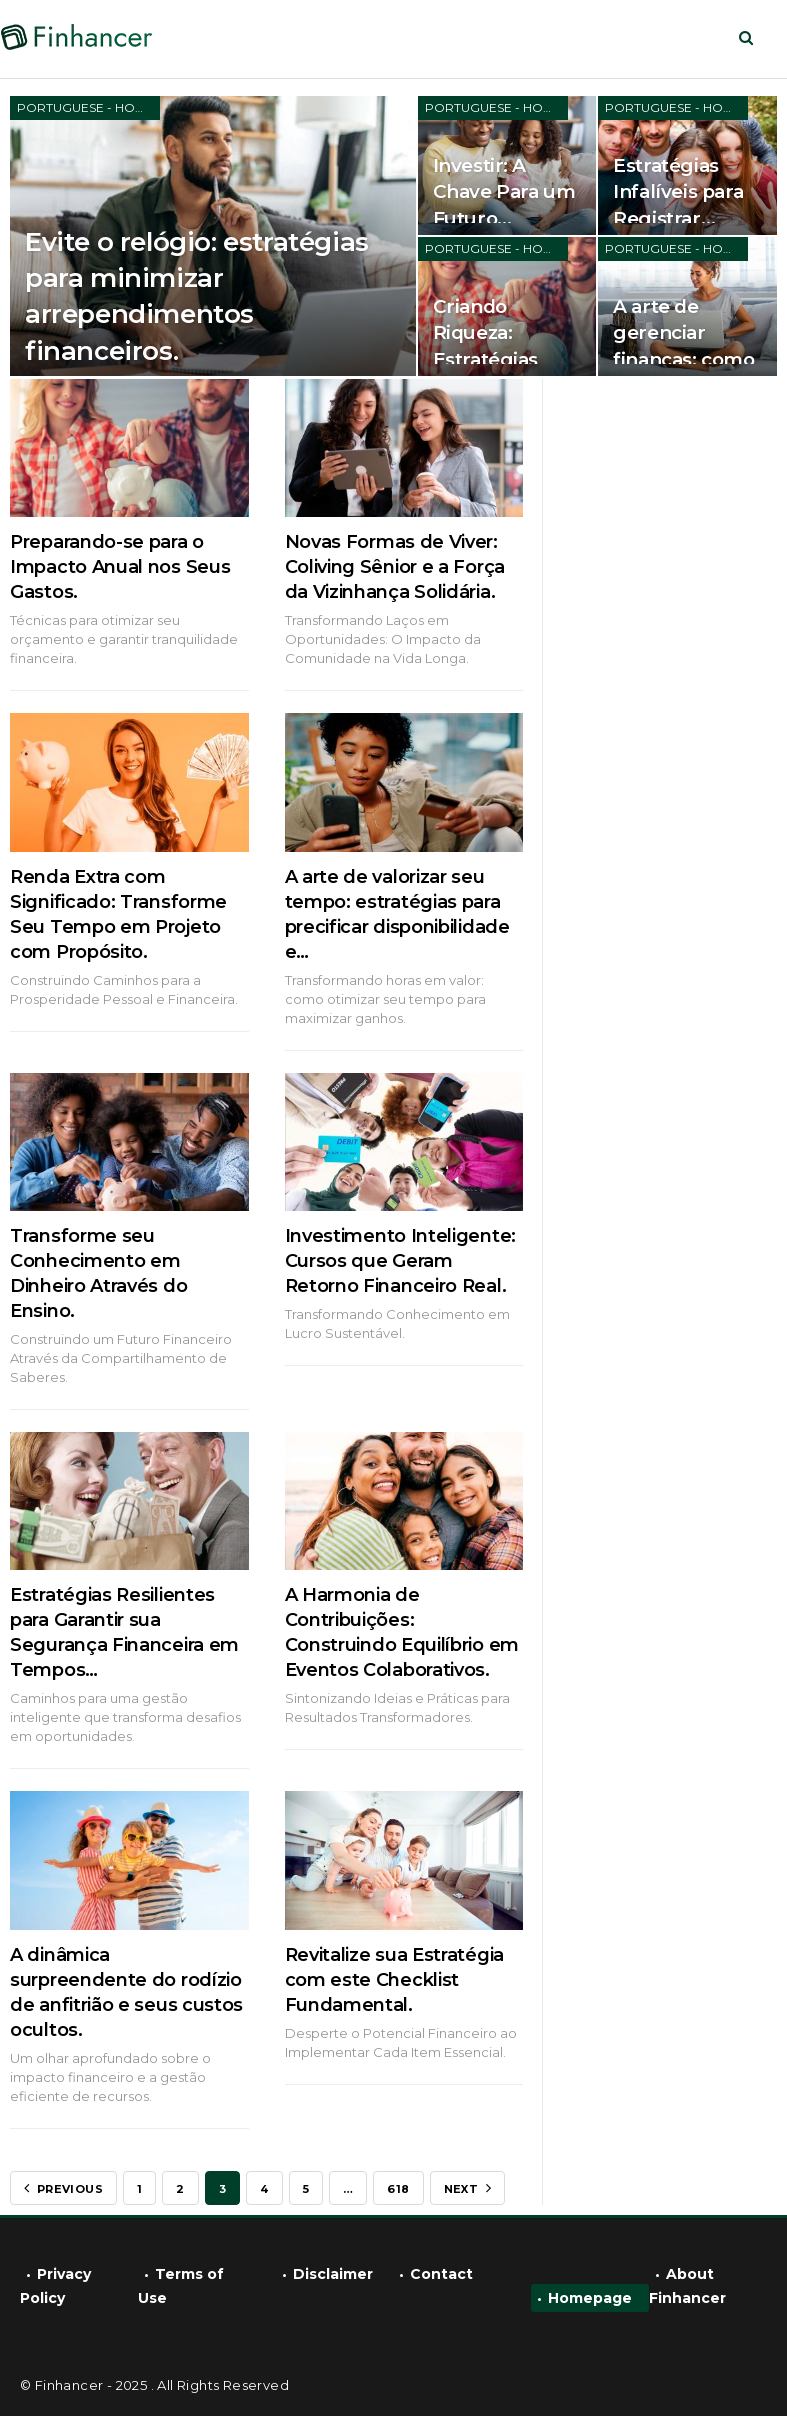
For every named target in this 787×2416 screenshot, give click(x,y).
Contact (441, 2274)
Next (467, 2188)
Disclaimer (333, 2274)
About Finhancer (687, 2286)
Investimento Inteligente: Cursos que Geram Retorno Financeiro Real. (401, 1261)
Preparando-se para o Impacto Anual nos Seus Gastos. (120, 567)
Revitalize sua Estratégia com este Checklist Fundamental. (395, 1980)
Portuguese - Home (85, 107)
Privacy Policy (55, 2286)
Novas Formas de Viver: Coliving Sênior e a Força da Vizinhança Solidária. (395, 567)
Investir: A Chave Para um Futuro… (504, 191)
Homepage (590, 2298)
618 (398, 2189)
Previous (63, 2188)
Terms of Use (181, 2286)
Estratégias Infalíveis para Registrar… (678, 191)
